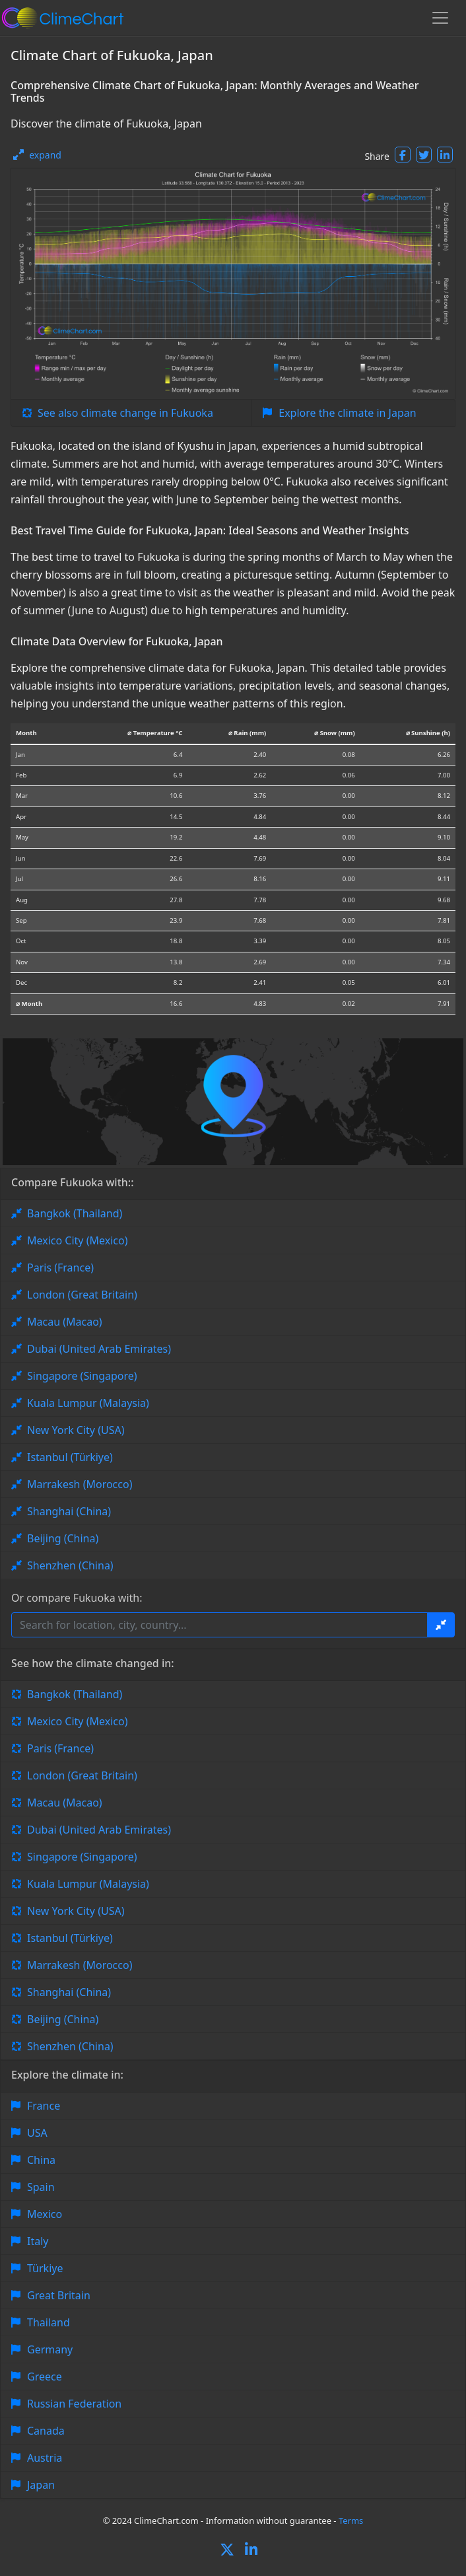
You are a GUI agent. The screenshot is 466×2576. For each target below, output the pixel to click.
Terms (351, 2520)
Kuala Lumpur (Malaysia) (88, 1403)
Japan (41, 2485)
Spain (41, 2187)
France (43, 2105)
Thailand (48, 2322)
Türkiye (45, 2268)
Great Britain (58, 2295)
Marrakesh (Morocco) (79, 1484)
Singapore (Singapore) (82, 1376)
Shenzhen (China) (70, 1565)
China (41, 2160)
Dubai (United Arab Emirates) (99, 1349)
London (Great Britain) (82, 1294)
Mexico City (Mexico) (77, 1240)
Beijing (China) (62, 1538)
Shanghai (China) (69, 1511)
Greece (44, 2376)
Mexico (44, 2214)
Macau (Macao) (64, 1321)
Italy (37, 2241)
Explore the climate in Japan (347, 413)
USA (37, 2133)
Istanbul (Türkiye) (70, 1457)
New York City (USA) (76, 1430)
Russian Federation (74, 2403)
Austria (44, 2458)
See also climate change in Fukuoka (125, 413)
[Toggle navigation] (440, 17)
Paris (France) (60, 1267)
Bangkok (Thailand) (74, 1213)
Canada (46, 2430)
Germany (50, 2349)
